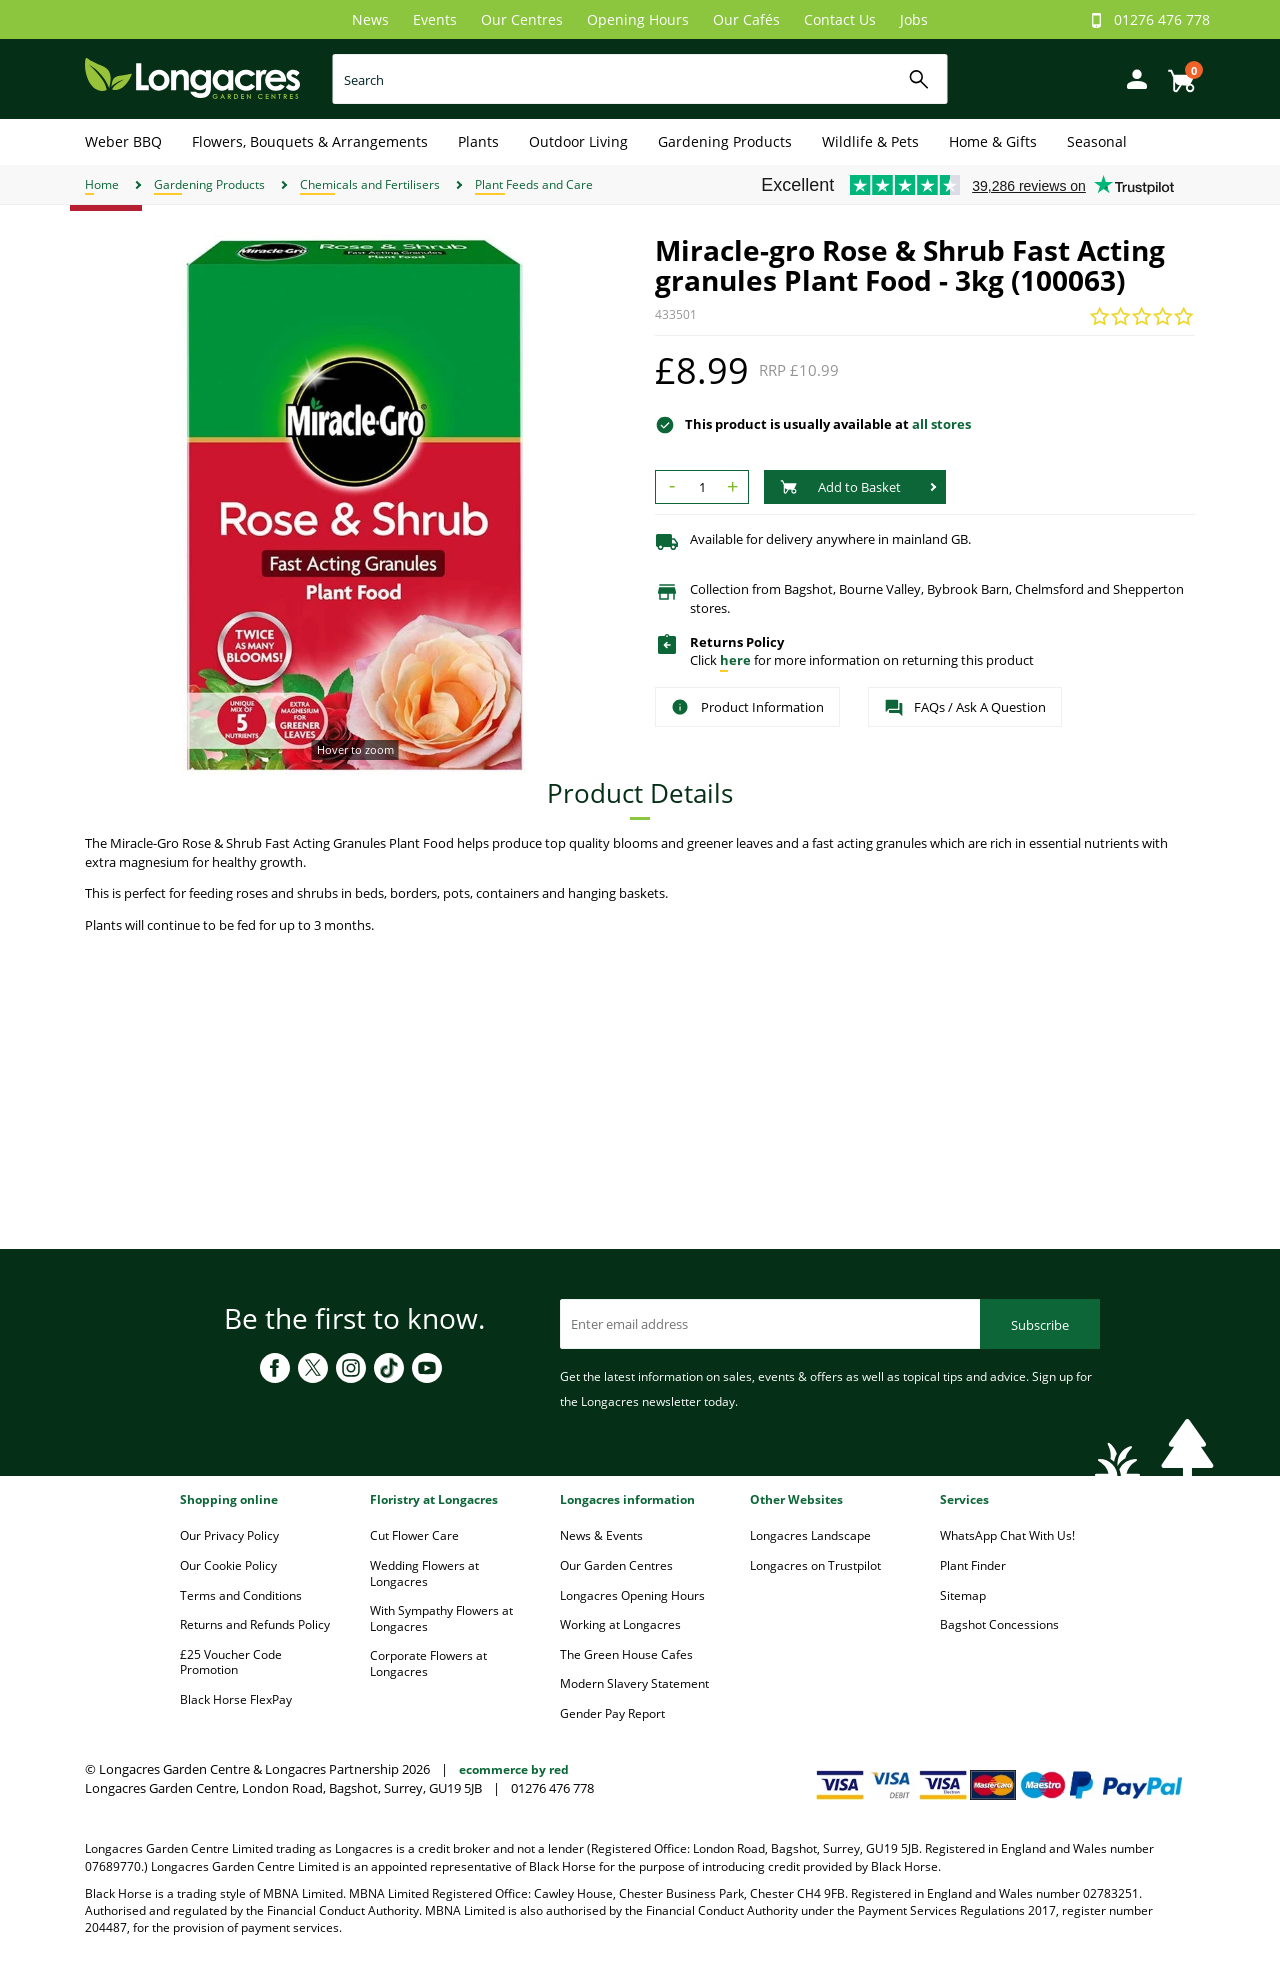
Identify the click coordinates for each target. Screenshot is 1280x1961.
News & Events (601, 1535)
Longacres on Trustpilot (815, 1565)
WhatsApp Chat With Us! (1007, 1535)
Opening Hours (638, 19)
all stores (941, 424)
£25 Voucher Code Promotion (231, 1662)
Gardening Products (725, 141)
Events (435, 19)
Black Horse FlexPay (236, 1699)
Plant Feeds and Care (534, 184)
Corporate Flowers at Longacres (428, 1663)
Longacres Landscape (810, 1535)
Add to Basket (840, 487)
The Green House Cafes (626, 1654)
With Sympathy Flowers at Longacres (441, 1618)
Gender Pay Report (612, 1713)
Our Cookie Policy (228, 1565)
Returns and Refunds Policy (255, 1624)
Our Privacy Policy (229, 1535)
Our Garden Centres (616, 1565)
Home (102, 184)
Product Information (747, 707)
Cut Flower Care (414, 1535)
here (735, 660)
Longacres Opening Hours (632, 1595)
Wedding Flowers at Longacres (424, 1573)
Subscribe (1040, 1325)
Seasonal (1097, 141)
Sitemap (963, 1595)
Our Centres (522, 19)
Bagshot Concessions (999, 1624)
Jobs (914, 19)
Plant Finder (973, 1565)
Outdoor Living (578, 141)
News (370, 19)
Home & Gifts (993, 141)
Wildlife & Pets (870, 141)
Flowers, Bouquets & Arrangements (310, 141)
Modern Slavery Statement (634, 1683)
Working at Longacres (620, 1624)
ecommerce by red (514, 1769)
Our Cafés (746, 19)
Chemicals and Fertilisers (370, 184)
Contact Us (840, 19)
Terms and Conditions (241, 1595)
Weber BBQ (123, 141)
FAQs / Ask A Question (965, 708)
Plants (478, 141)
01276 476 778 (1162, 19)
